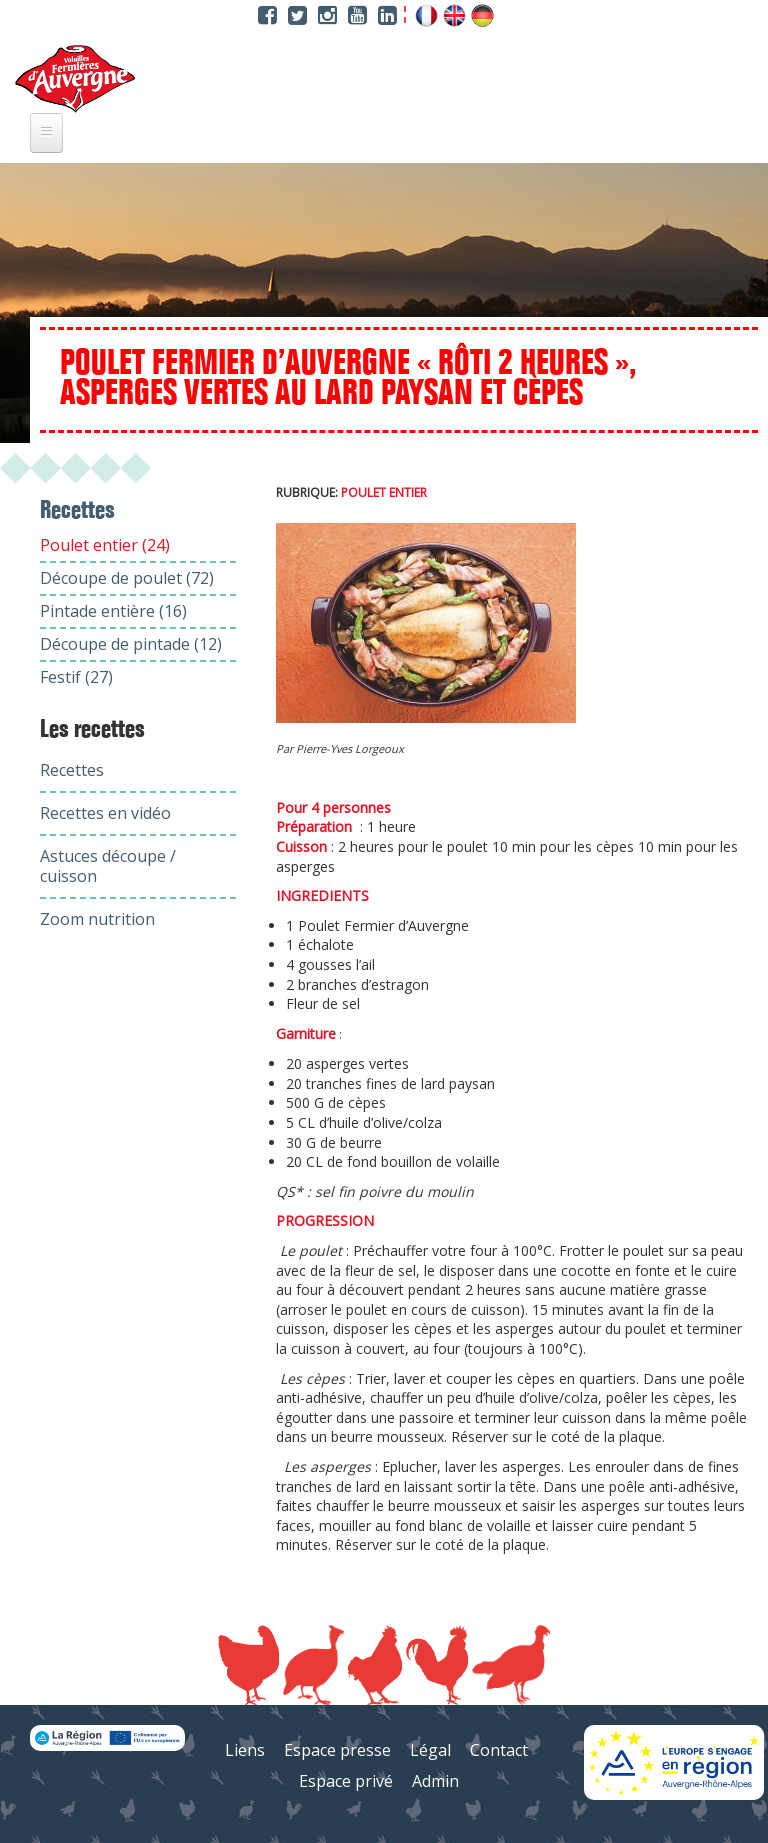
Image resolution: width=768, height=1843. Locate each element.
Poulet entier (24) (105, 545)
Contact (499, 1750)
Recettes (72, 770)
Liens (245, 1750)
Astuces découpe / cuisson (108, 866)
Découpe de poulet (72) (127, 578)
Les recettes (92, 730)
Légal (430, 1750)
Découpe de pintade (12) (131, 644)
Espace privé (346, 1781)
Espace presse (337, 1750)
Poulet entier (384, 492)
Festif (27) (76, 677)
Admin (435, 1781)
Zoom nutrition (97, 919)
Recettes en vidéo (105, 813)
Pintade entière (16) (113, 611)
